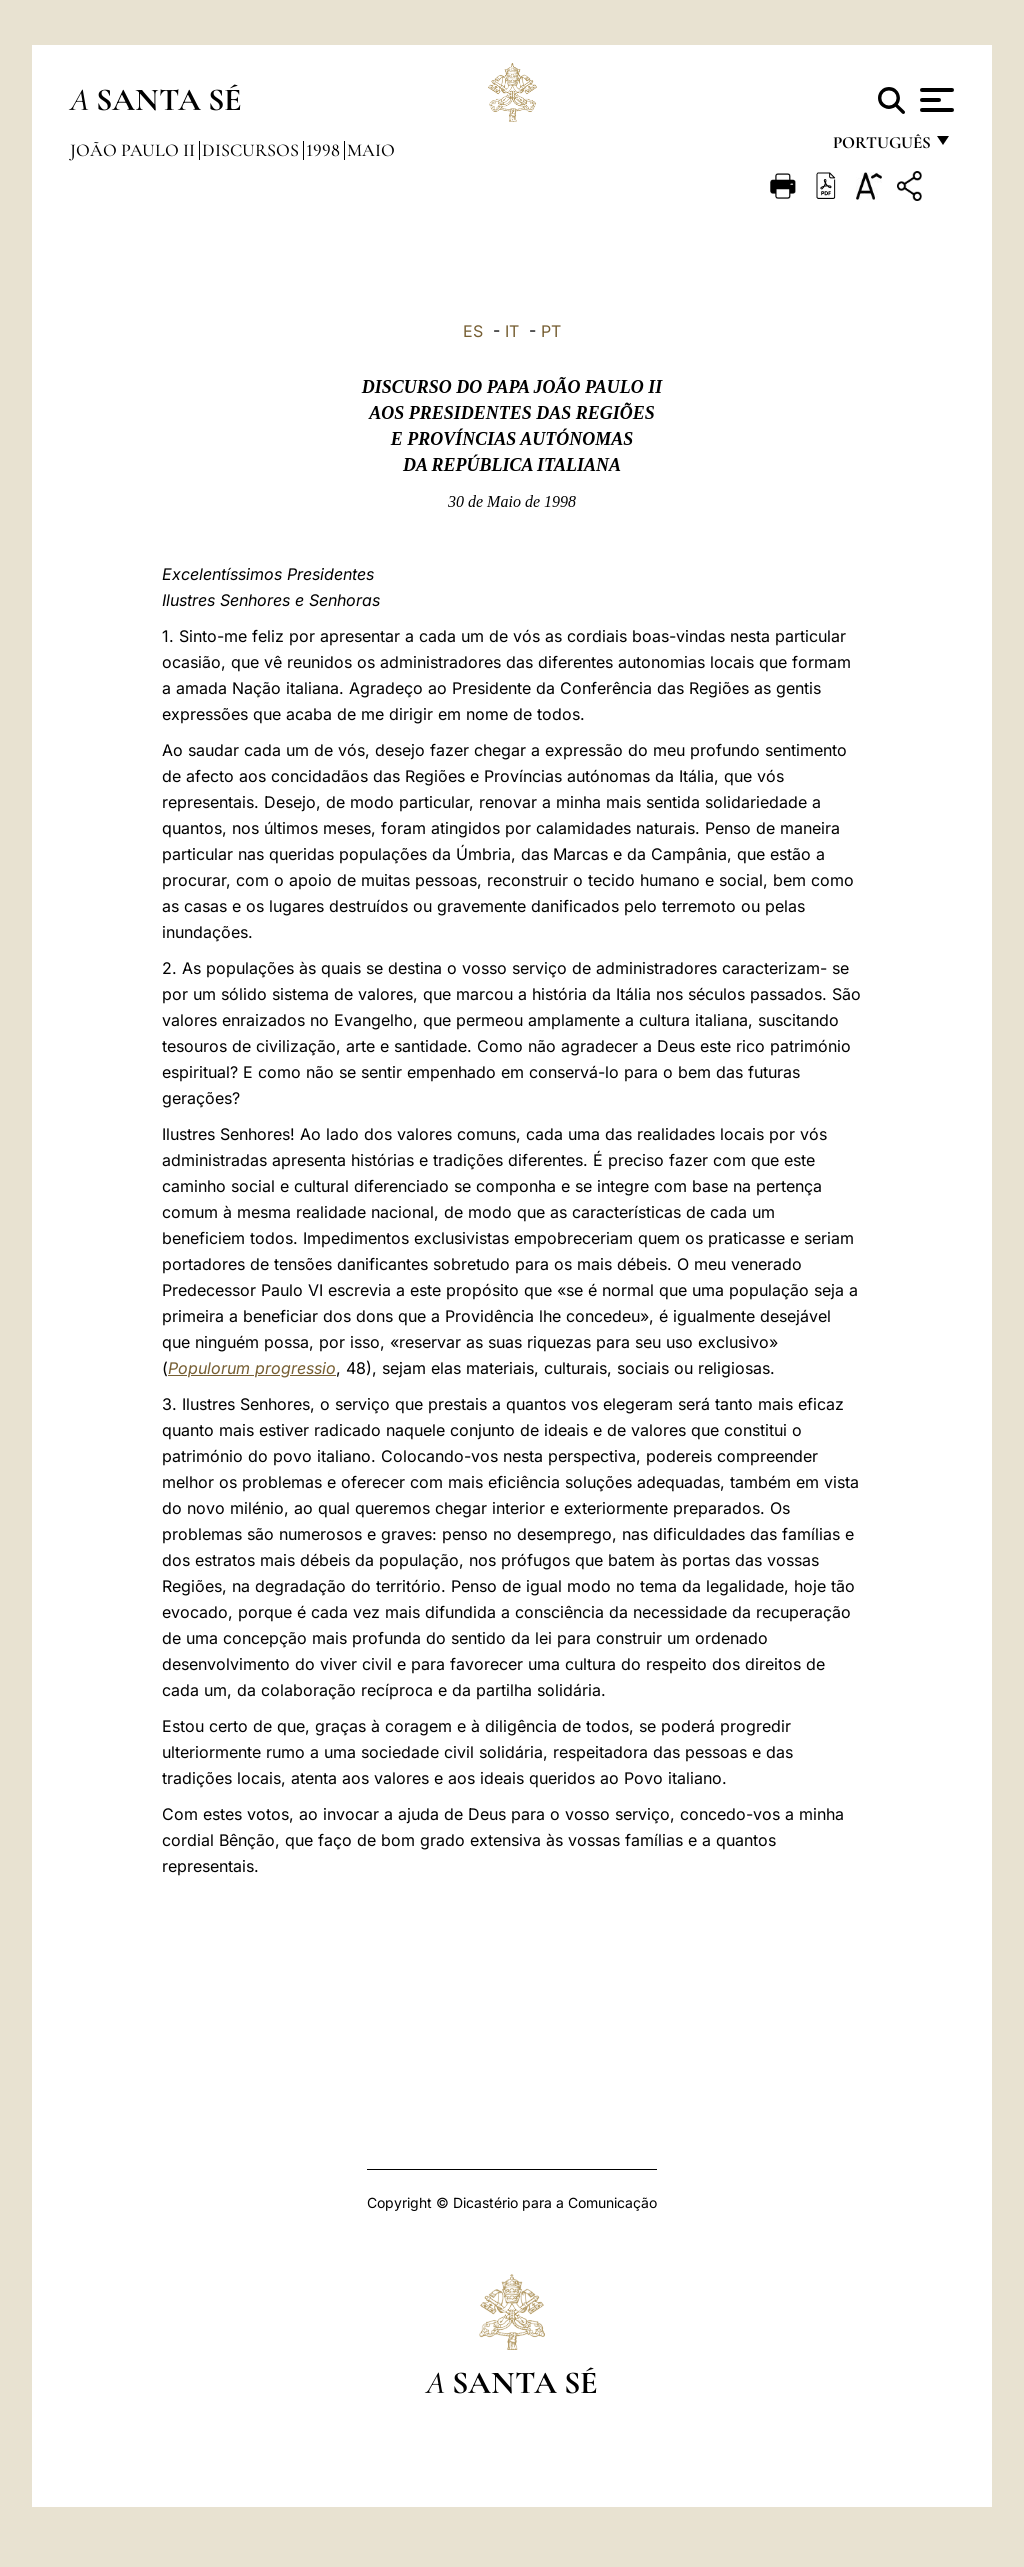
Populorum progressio (252, 1368)
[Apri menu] (934, 100)
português (881, 147)
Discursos (252, 150)
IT (512, 331)
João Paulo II (134, 150)
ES (473, 331)
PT (551, 331)
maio (371, 150)
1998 (325, 150)
